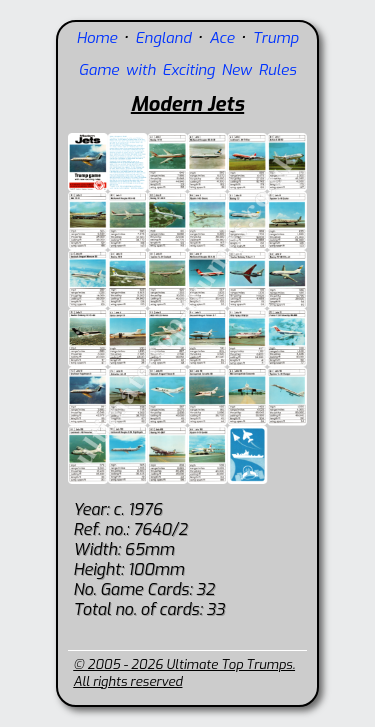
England (163, 38)
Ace (221, 38)
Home (97, 38)
